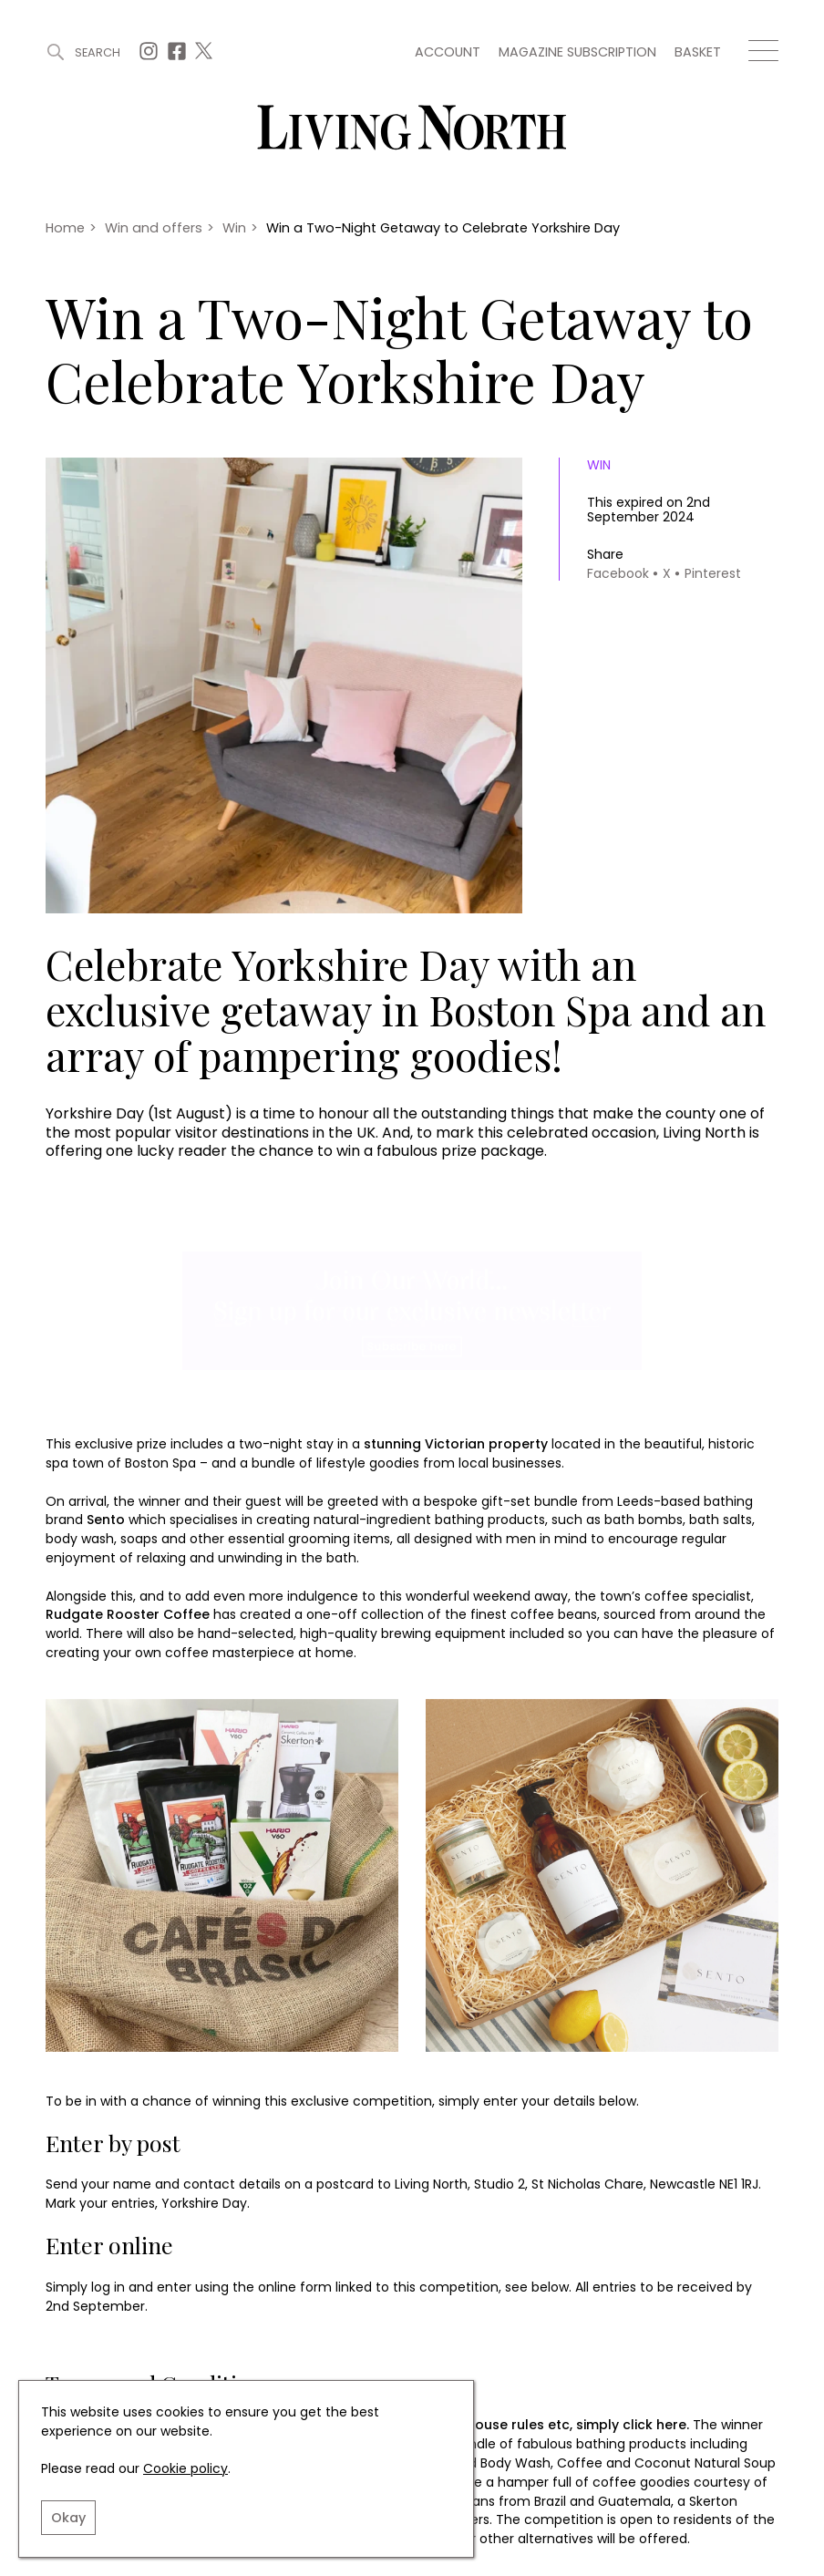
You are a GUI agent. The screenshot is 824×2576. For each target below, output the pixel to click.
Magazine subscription (577, 52)
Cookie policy (185, 2468)
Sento (106, 1519)
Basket (698, 52)
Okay (68, 2518)
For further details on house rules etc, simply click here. (505, 2425)
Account (447, 52)
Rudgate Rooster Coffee (128, 1614)
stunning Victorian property (456, 1444)
